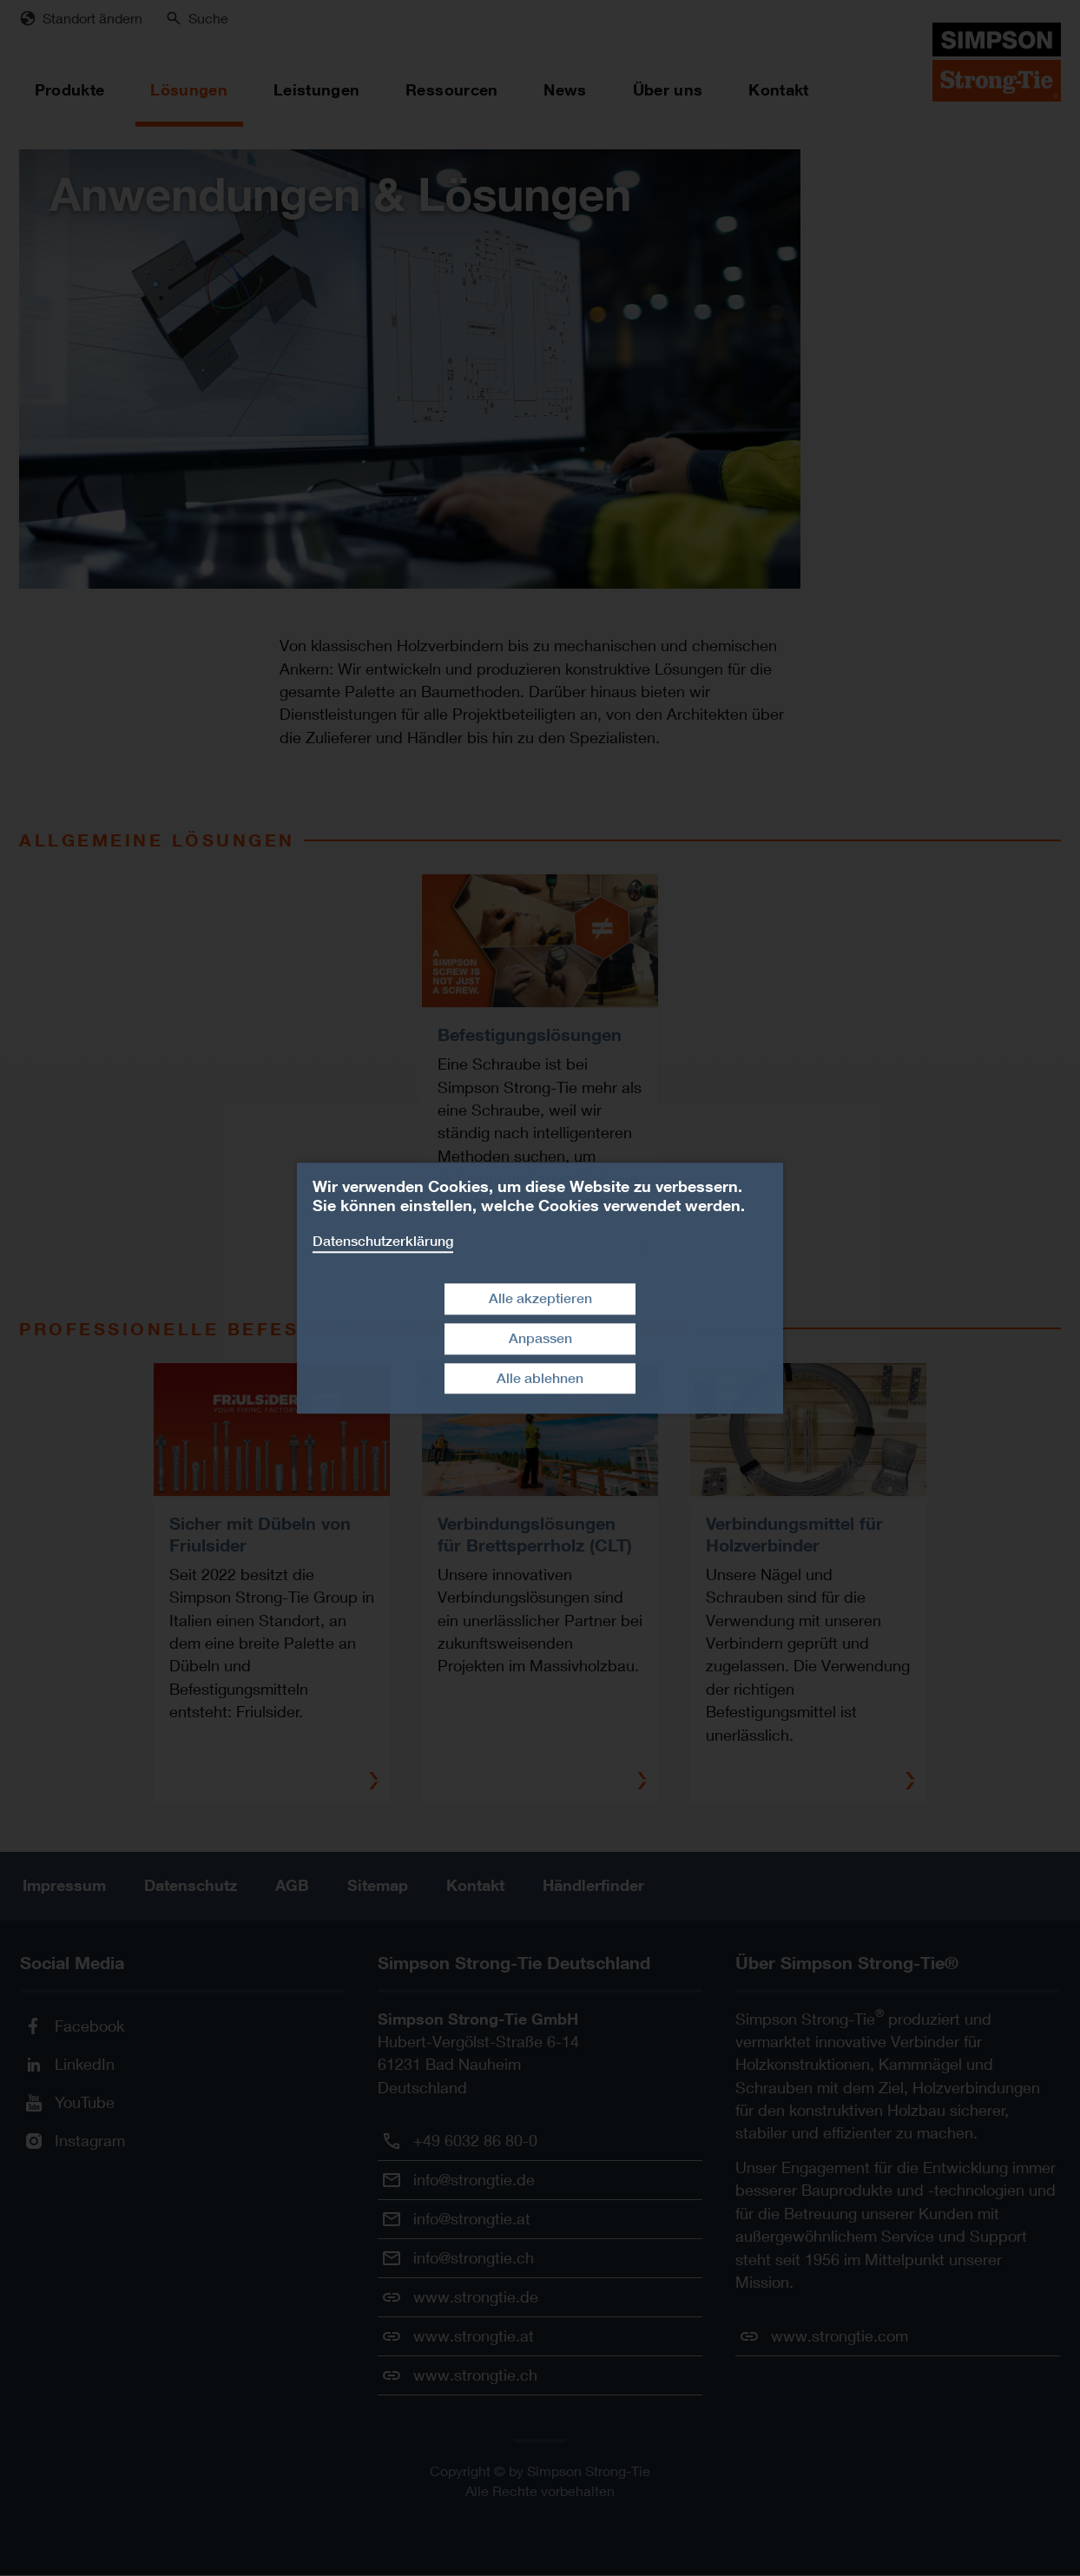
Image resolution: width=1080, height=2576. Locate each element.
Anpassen (540, 1338)
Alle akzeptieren (540, 1298)
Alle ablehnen (540, 1378)
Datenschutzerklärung (383, 1241)
